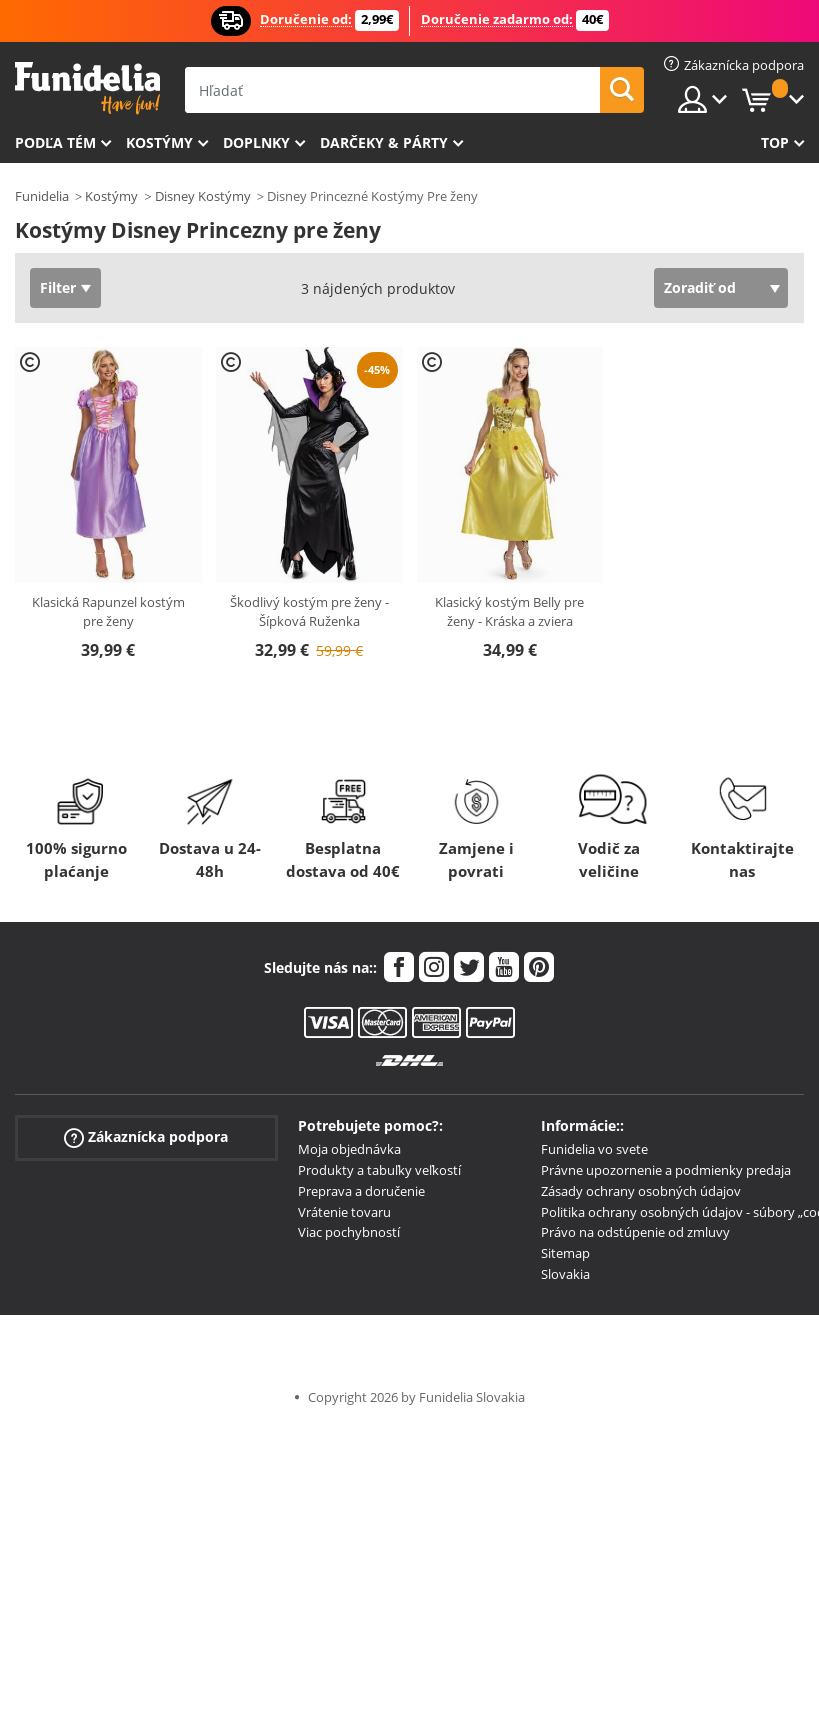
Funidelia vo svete (594, 1149)
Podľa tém (55, 142)
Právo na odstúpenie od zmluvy (635, 1232)
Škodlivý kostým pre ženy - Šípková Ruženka (309, 612)
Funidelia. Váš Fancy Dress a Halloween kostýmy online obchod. (87, 88)
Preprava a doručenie (361, 1191)
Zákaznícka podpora (146, 1137)
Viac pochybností (349, 1232)
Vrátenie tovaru (344, 1212)
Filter (58, 287)
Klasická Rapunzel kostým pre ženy (108, 612)
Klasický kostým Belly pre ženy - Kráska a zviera (509, 612)
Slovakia (565, 1274)
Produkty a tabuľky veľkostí (379, 1170)
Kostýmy (159, 142)
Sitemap (565, 1253)
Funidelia (42, 196)
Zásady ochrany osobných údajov (641, 1191)
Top (775, 142)
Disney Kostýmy (203, 196)
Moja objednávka (349, 1149)
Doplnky (256, 142)
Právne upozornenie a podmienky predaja (666, 1170)
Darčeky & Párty (384, 142)
